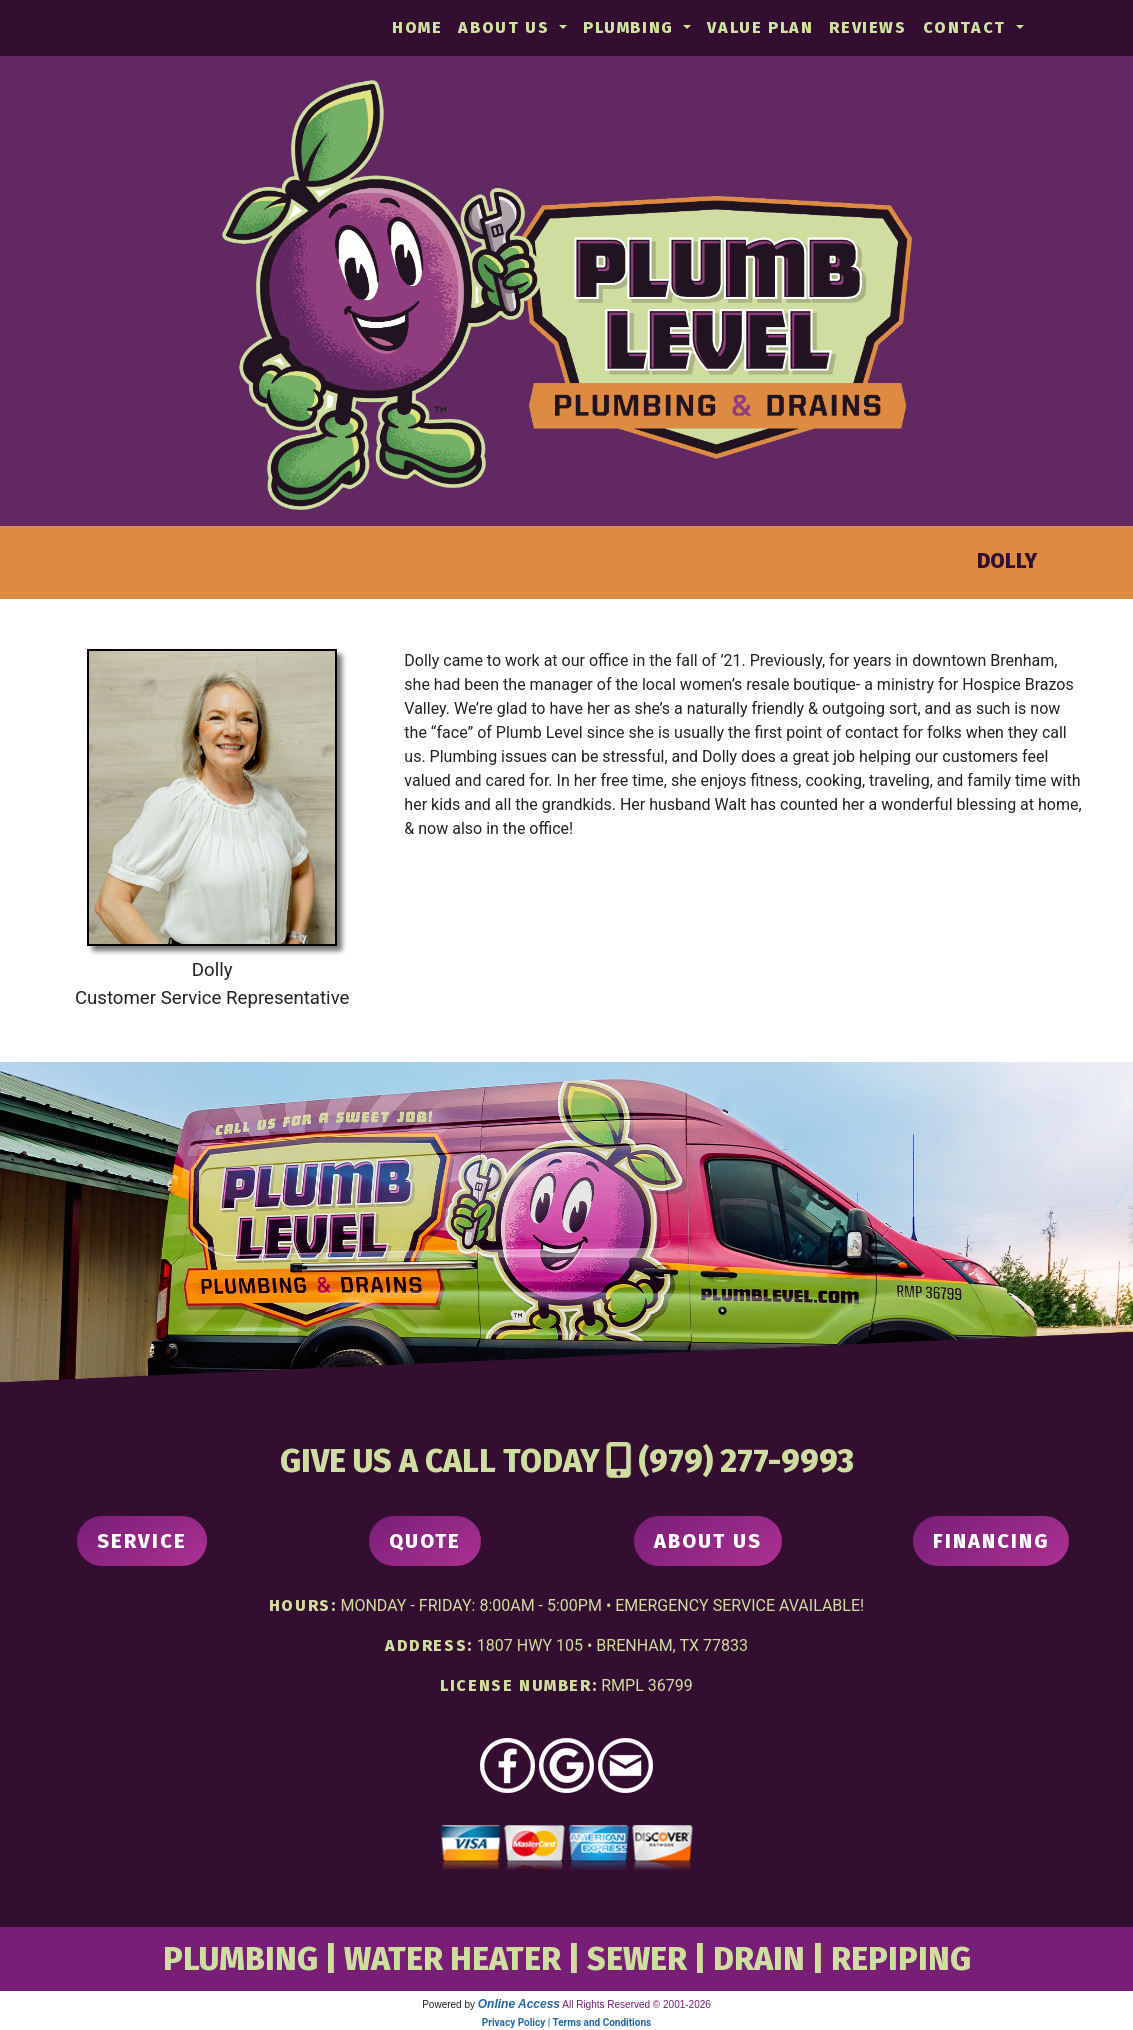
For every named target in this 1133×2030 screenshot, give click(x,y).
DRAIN (759, 1959)
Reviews (867, 27)
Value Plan (760, 27)
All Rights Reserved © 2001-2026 (636, 2004)
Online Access (519, 2004)
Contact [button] (967, 27)
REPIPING (901, 1959)
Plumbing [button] (631, 27)
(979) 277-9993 (746, 1461)
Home (417, 27)
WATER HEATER (452, 1959)
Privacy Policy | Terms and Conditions (566, 2022)
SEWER (637, 1959)
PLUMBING (240, 1959)
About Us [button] (506, 27)
